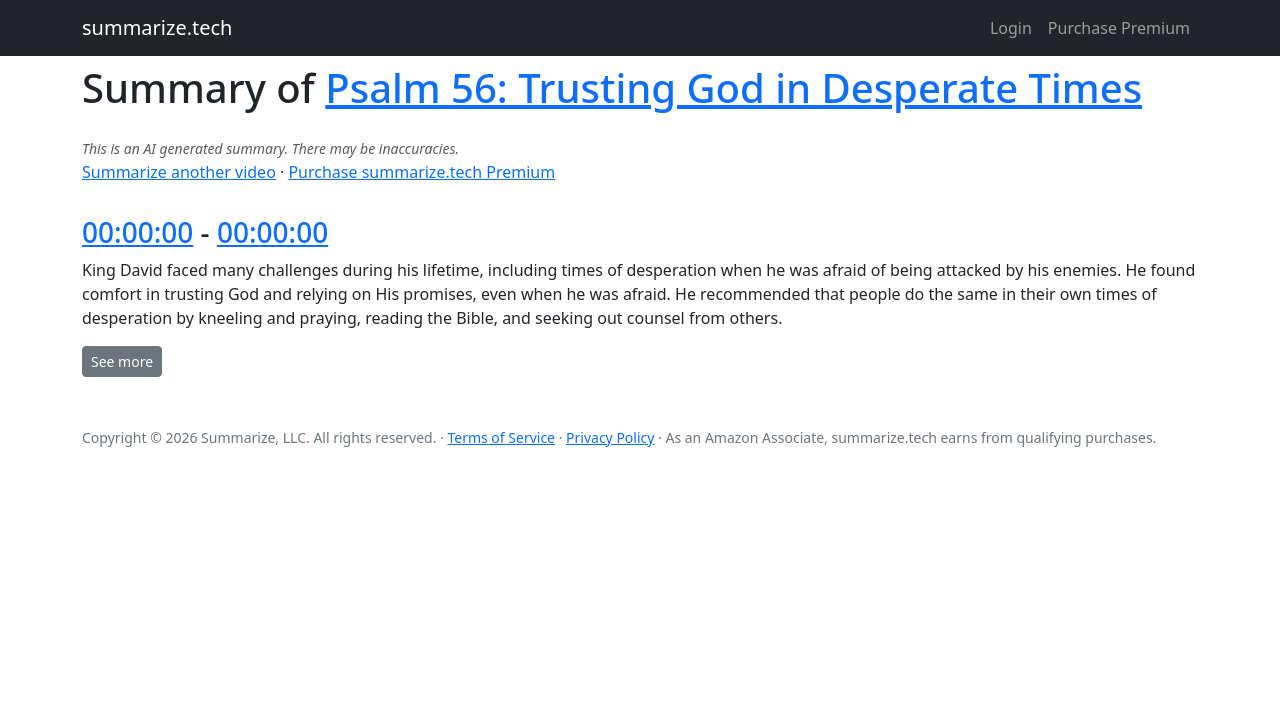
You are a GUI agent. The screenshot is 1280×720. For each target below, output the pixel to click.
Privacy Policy (610, 437)
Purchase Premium (1119, 28)
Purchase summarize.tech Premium (421, 172)
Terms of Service (501, 437)
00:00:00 (137, 232)
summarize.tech (157, 27)
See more (122, 361)
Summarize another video (179, 172)
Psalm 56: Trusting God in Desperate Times (733, 87)
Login (1011, 28)
